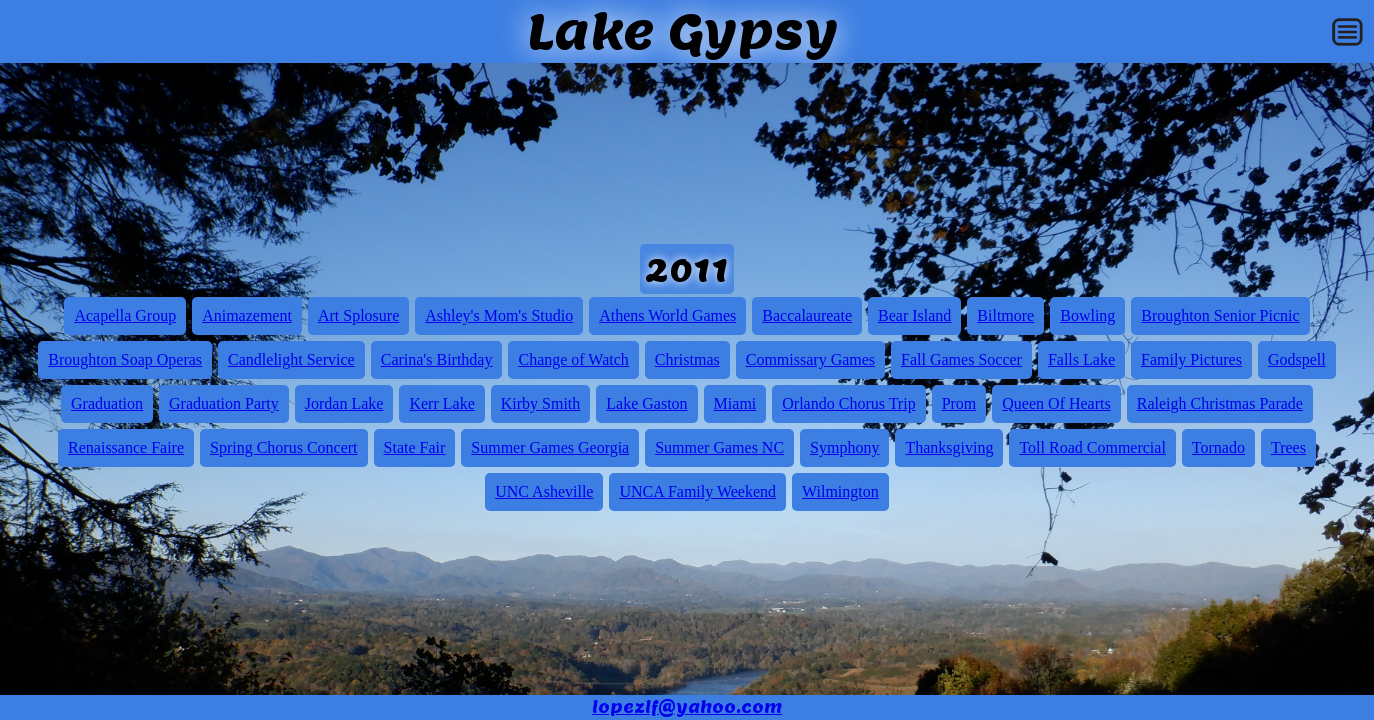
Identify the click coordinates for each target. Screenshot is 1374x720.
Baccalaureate (807, 315)
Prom (959, 403)
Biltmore (1005, 315)
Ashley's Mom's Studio (499, 315)
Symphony (844, 447)
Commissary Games (810, 359)
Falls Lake (1081, 359)
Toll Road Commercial (1092, 447)
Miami (735, 403)
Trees (1288, 447)
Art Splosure (358, 315)
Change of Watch (573, 359)
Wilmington (840, 491)
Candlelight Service (291, 359)
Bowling (1087, 315)
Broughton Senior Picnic (1220, 315)
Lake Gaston (646, 403)
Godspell (1297, 359)
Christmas (687, 359)
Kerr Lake (441, 403)
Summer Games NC (719, 447)
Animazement (247, 315)
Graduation (107, 403)
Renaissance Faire (126, 447)
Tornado (1218, 447)
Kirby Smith (541, 403)
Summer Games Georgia (550, 447)
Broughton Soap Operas (125, 359)
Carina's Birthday (437, 359)
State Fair (415, 447)
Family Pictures (1191, 359)
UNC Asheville (544, 491)
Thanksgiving (949, 447)
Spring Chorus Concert (284, 447)
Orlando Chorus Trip (848, 403)
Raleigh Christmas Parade (1220, 403)
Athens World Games (667, 315)
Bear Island (914, 315)
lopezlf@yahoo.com (687, 707)
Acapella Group (125, 315)
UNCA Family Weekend (697, 491)
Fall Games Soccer (961, 359)
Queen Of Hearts (1056, 403)
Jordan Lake (344, 403)
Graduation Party (224, 403)
